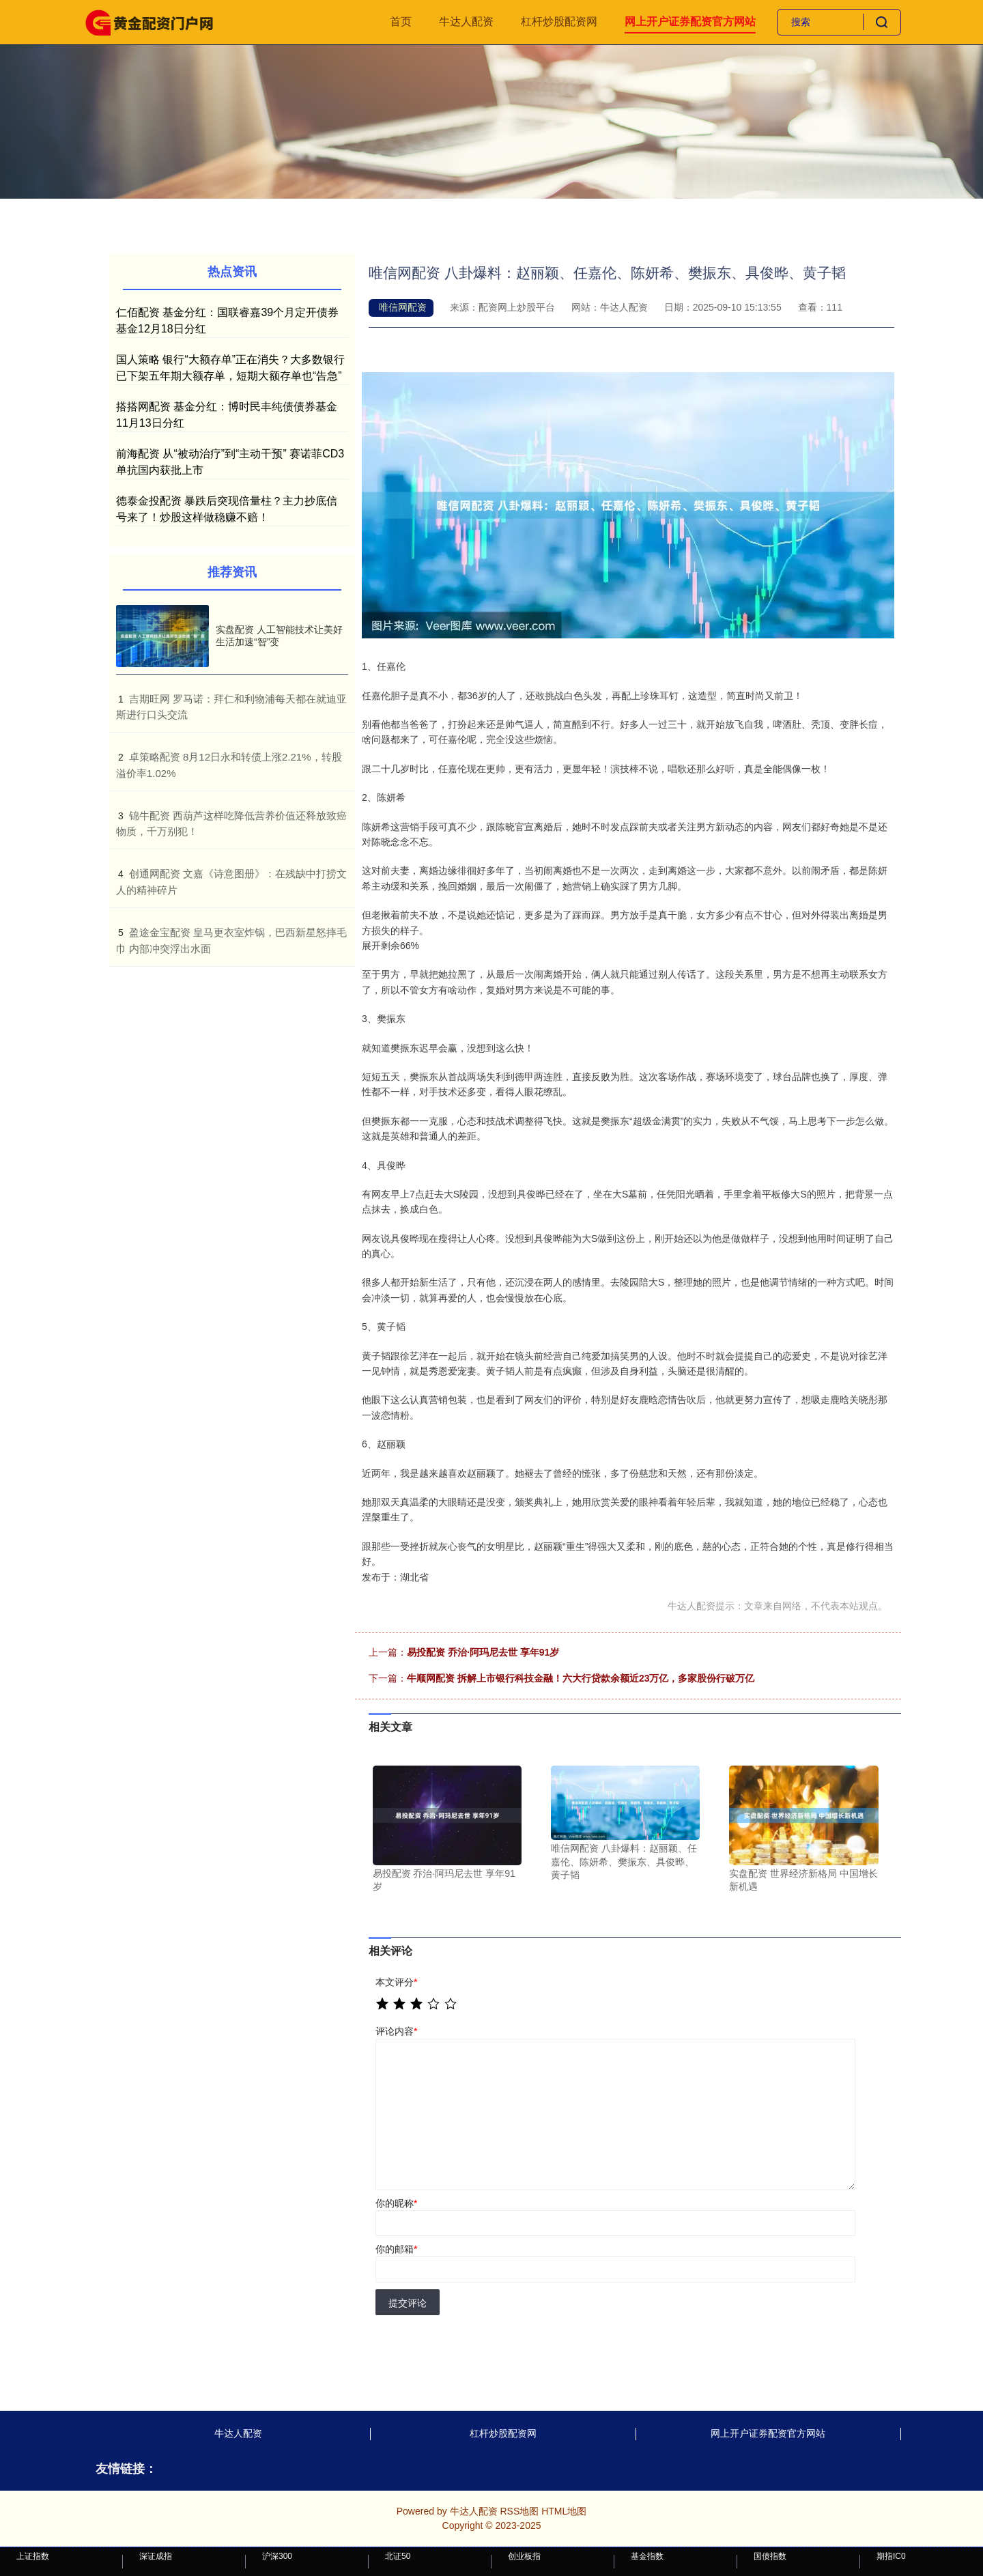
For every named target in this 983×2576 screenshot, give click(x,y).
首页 (401, 21)
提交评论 (407, 2302)
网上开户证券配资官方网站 (690, 21)
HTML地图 (563, 2511)
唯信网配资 (403, 307)
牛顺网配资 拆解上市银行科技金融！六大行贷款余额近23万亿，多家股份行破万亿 (580, 1678)
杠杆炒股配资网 (559, 21)
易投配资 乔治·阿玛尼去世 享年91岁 (483, 1652)
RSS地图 (519, 2511)
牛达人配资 (466, 21)
